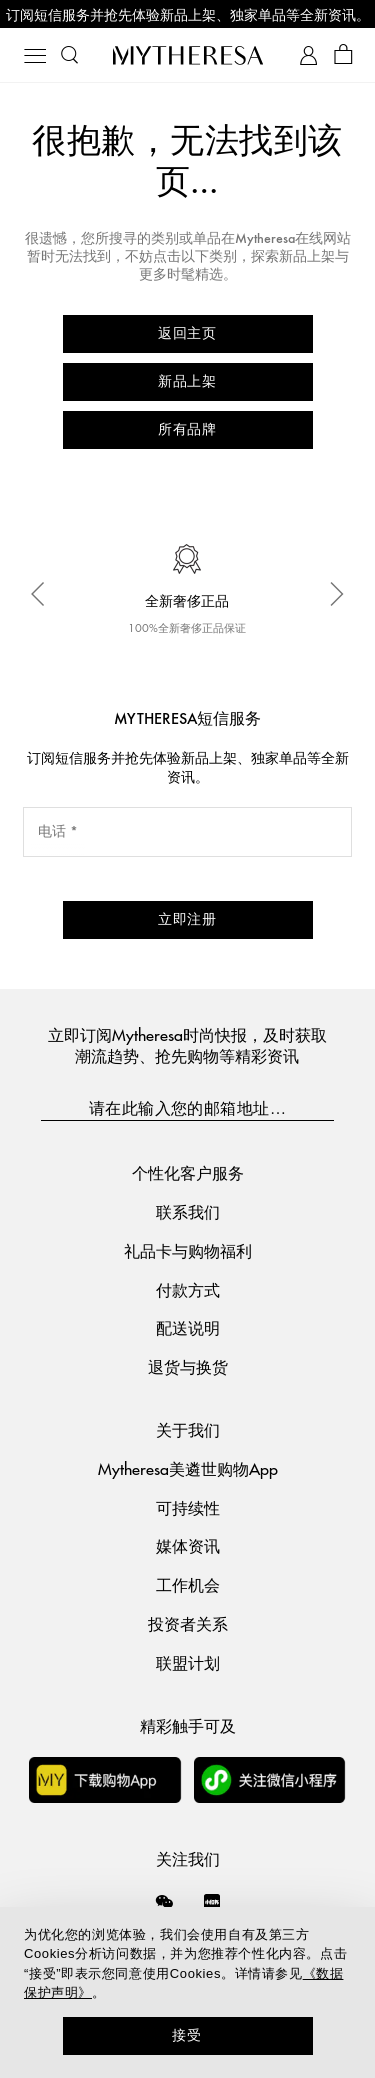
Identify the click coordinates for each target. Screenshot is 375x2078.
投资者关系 (188, 1623)
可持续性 (188, 1507)
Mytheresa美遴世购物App (188, 1468)
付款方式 (188, 1289)
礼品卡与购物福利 (188, 1250)
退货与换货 (188, 1366)
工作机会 (188, 1584)
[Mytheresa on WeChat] (164, 1901)
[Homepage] (188, 55)
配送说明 (188, 1327)
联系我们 (188, 1211)
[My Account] (308, 55)
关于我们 (188, 1429)
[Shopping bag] (343, 55)
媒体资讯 (188, 1545)
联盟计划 (188, 1662)
